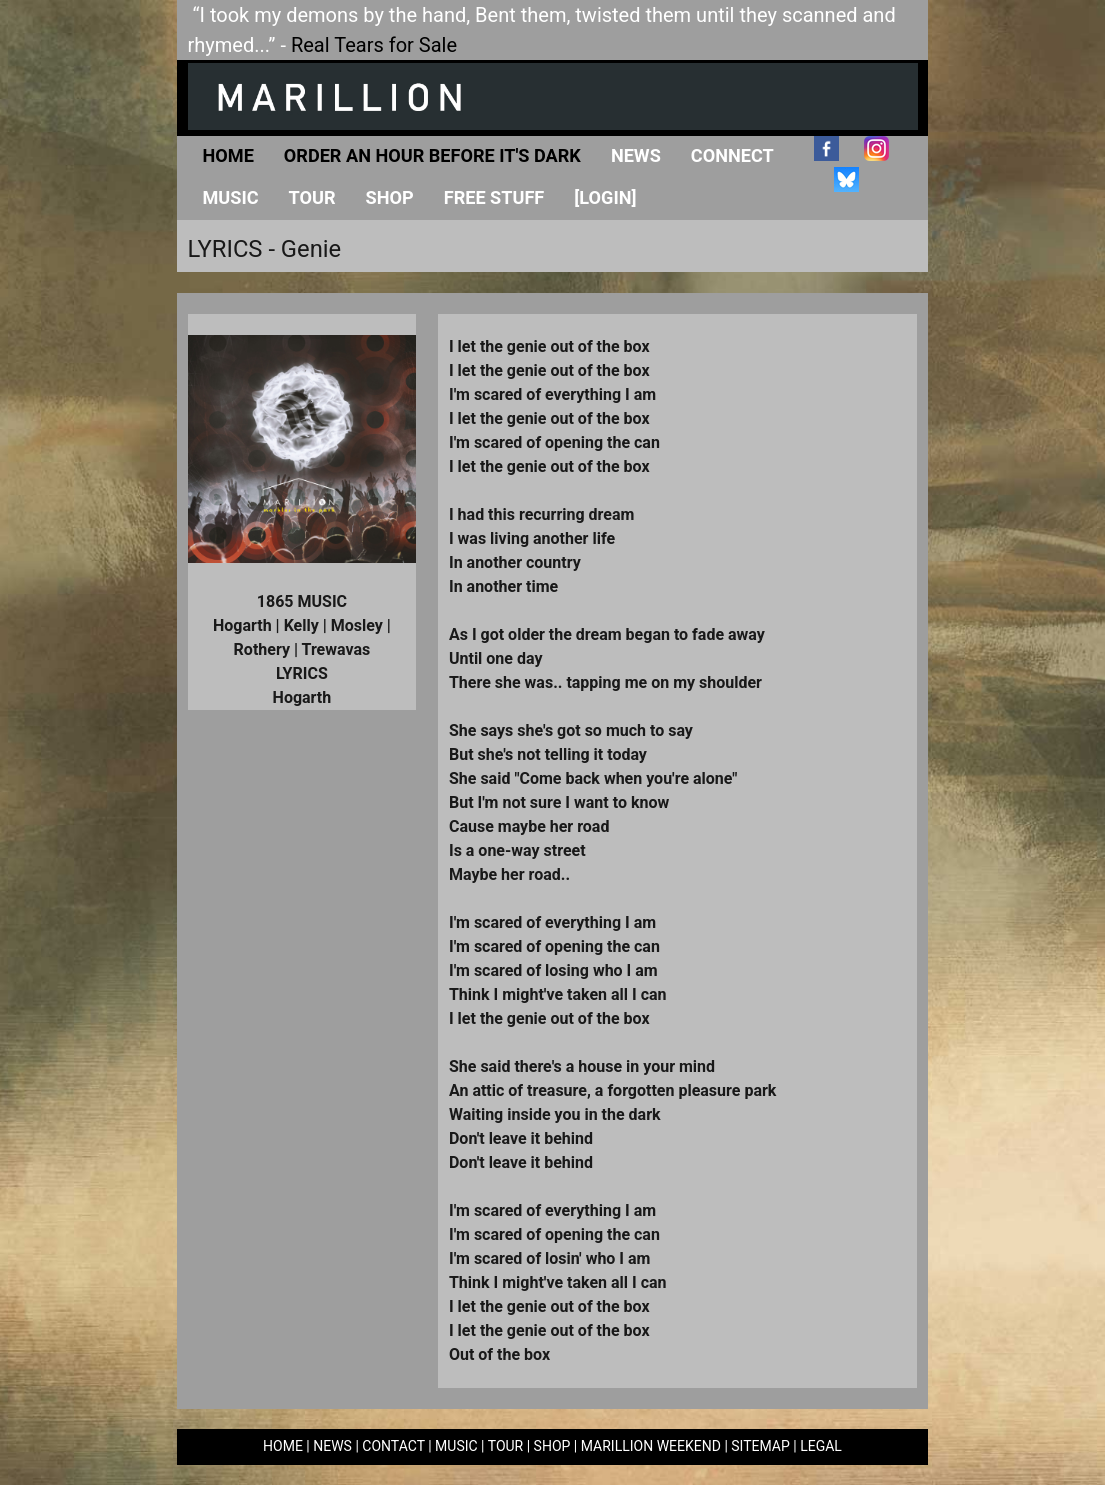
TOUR (506, 1446)
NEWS (332, 1446)
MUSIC (456, 1446)
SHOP (552, 1446)
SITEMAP (760, 1446)
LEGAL (821, 1446)
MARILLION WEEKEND (651, 1446)
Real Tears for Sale (374, 45)
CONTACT (393, 1446)
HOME (283, 1446)
